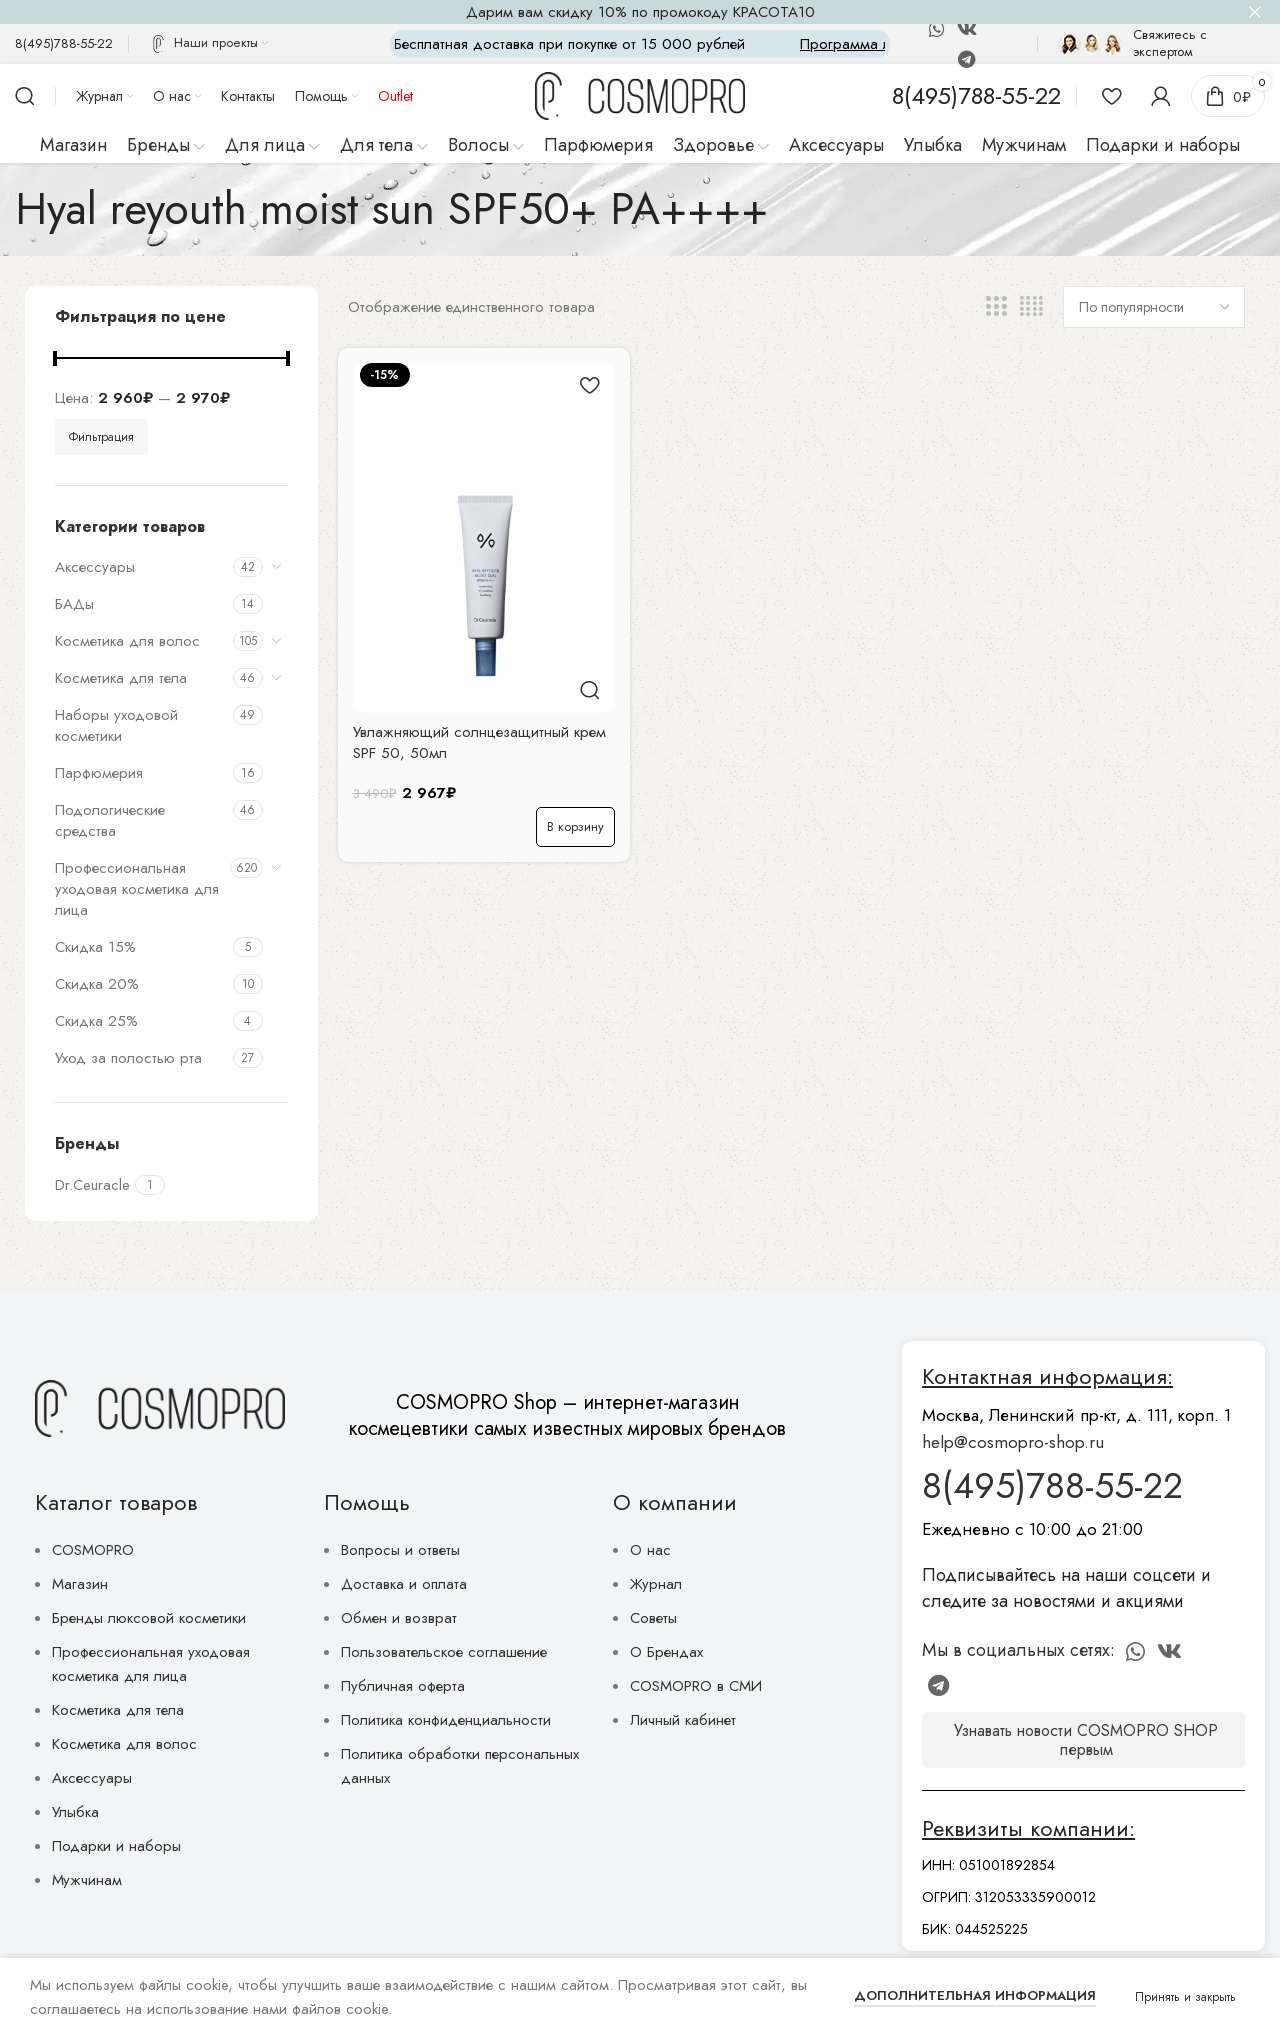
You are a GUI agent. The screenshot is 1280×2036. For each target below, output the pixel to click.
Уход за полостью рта (128, 1058)
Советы (653, 1618)
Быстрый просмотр (590, 690)
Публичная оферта (403, 1686)
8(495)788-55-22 (1052, 1485)
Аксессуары (95, 567)
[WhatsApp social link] (937, 29)
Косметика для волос (127, 641)
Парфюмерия (99, 773)
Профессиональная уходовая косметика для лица (137, 889)
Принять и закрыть (1185, 1997)
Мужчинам (87, 1880)
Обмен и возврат (399, 1618)
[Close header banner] (1255, 12)
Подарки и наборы (116, 1846)
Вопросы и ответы (400, 1550)
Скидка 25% (96, 1021)
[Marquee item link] (668, 44)
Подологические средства (110, 820)
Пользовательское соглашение (444, 1652)
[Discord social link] (996, 29)
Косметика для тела (121, 678)
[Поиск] (25, 96)
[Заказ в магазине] (1154, 307)
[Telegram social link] (966, 59)
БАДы (74, 604)
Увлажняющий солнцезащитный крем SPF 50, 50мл (479, 742)
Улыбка (75, 1812)
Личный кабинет (683, 1720)
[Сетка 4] (1031, 307)
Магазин (80, 1584)
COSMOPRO (93, 1550)
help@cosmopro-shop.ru (1013, 1442)
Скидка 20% (97, 984)
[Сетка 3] (996, 307)
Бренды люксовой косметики (149, 1618)
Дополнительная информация (975, 1995)
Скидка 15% (95, 947)
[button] (575, 827)
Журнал (656, 1584)
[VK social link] (967, 29)
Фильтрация (101, 437)
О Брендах (666, 1652)
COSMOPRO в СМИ (696, 1686)
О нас (650, 1550)
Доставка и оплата (404, 1584)
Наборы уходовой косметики (116, 725)
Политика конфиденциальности (446, 1720)
